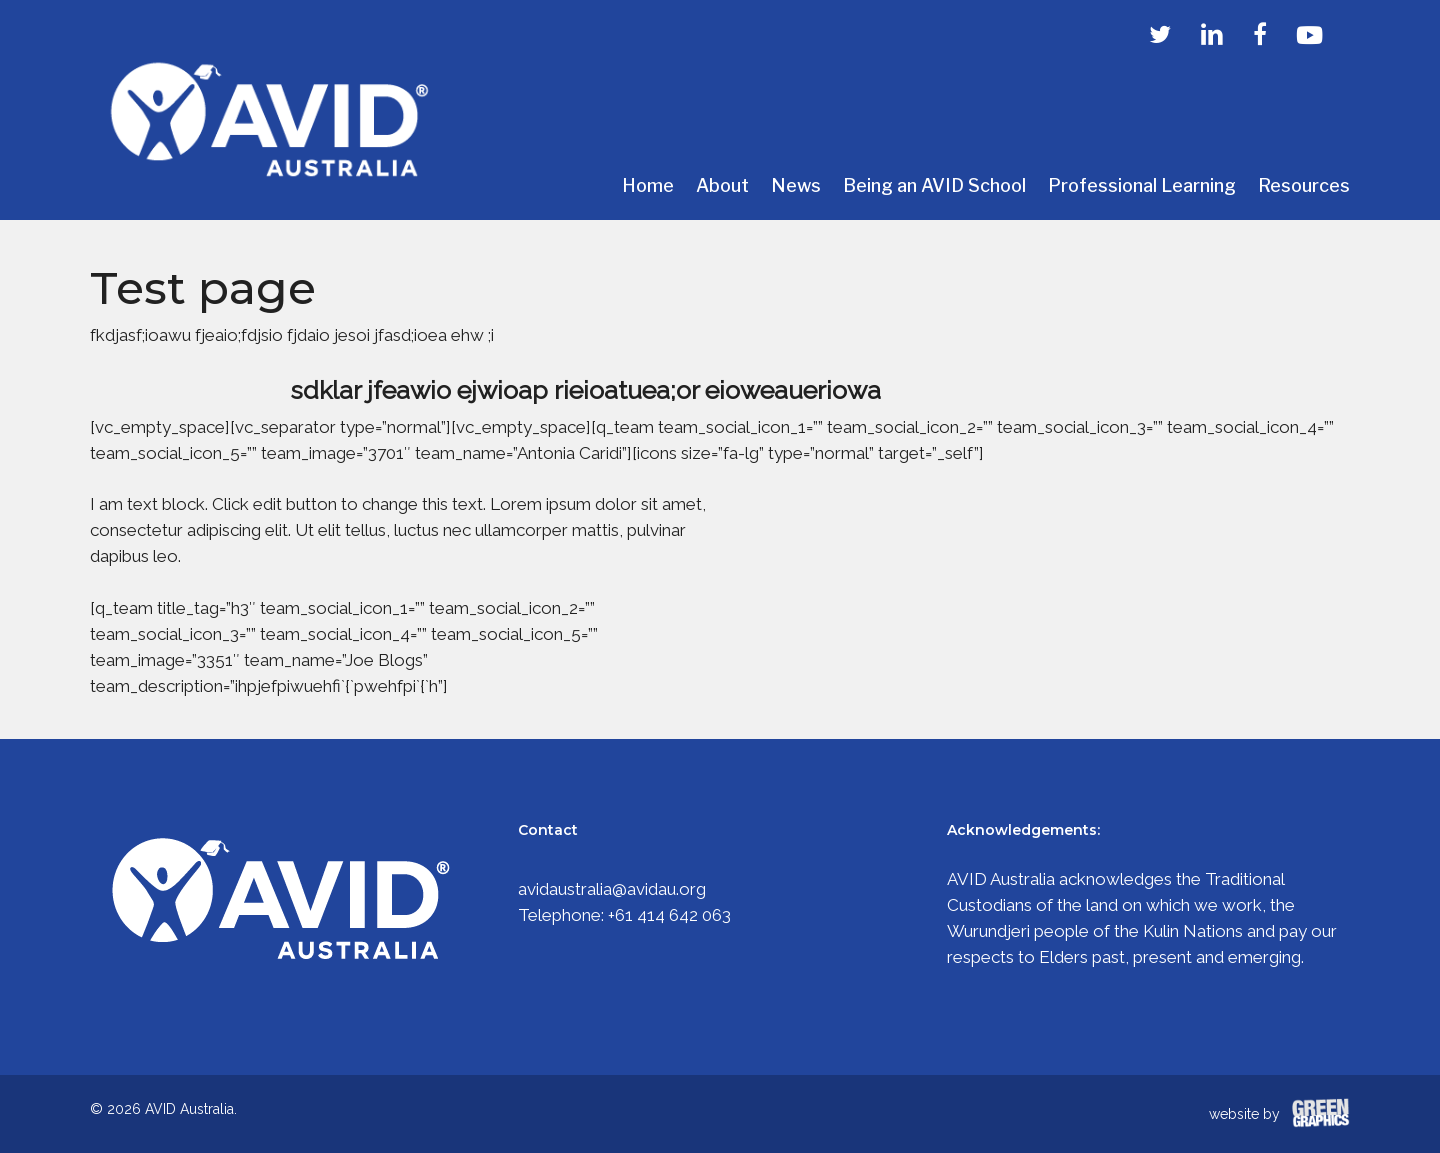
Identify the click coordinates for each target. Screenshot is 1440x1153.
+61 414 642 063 (669, 915)
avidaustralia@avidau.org (612, 889)
